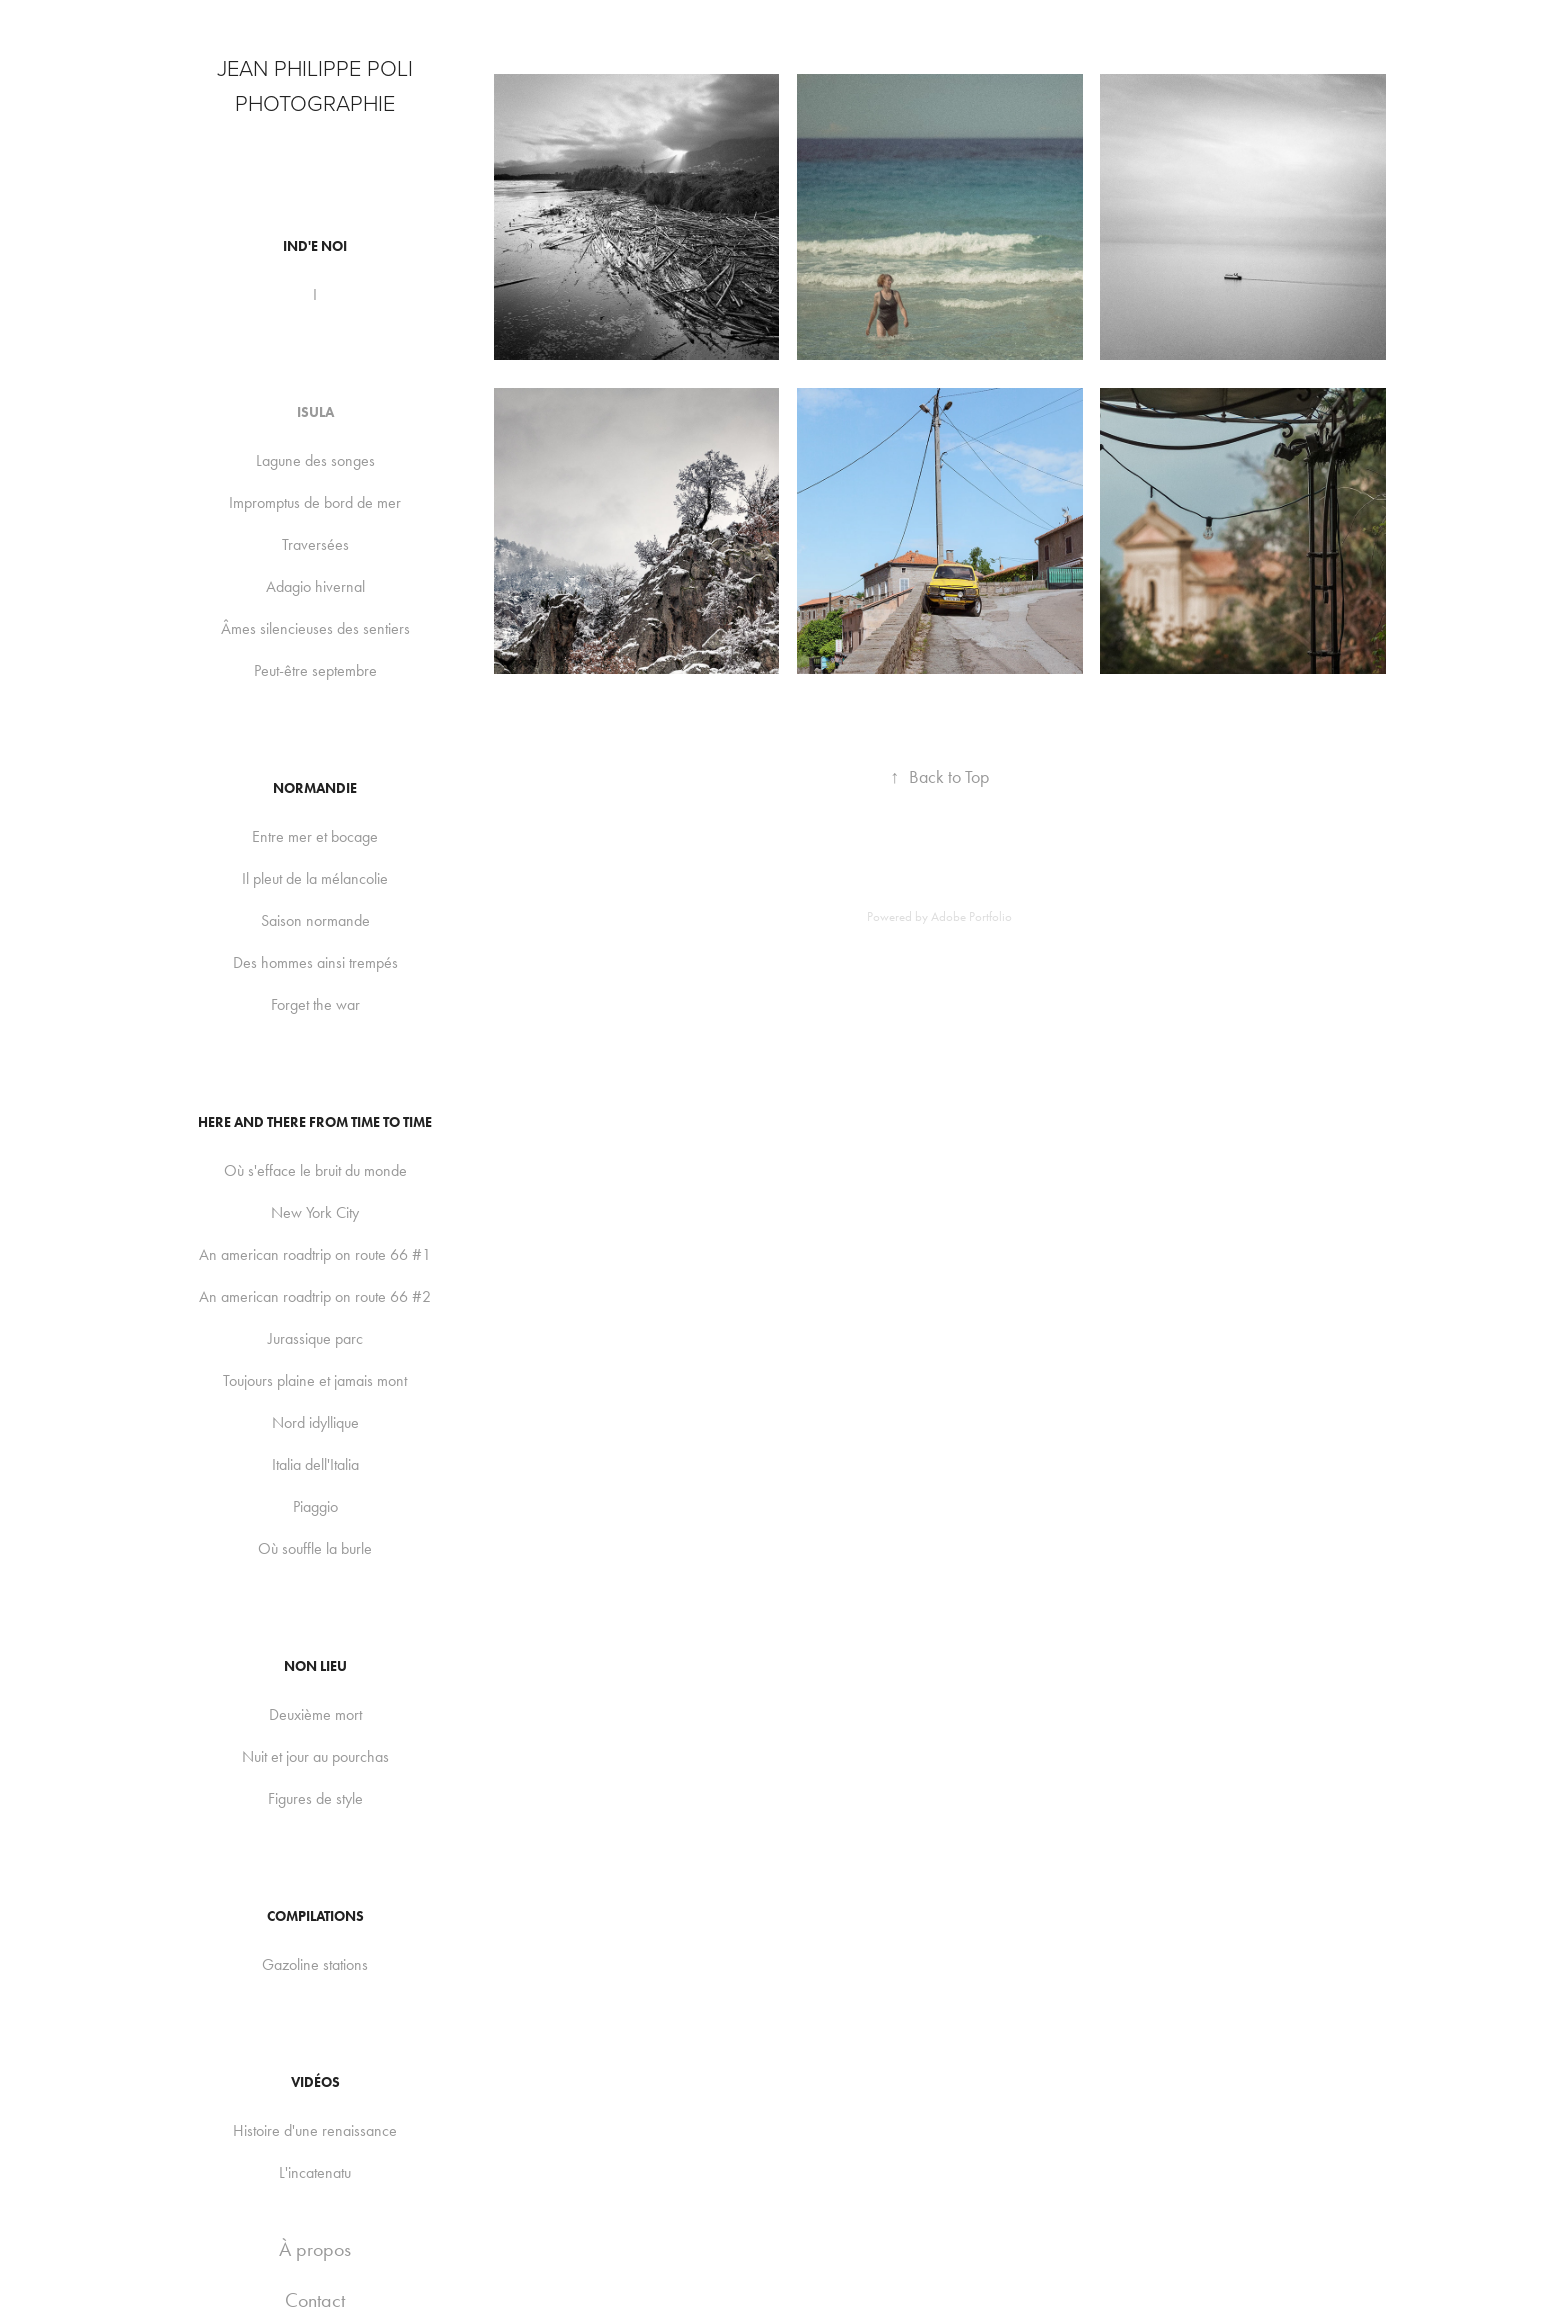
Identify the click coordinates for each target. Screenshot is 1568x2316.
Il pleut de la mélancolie (315, 878)
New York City (315, 1212)
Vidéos (315, 2082)
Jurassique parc (315, 1338)
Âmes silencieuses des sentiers (315, 628)
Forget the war (315, 1004)
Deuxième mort (315, 1714)
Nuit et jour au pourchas (315, 1756)
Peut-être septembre (315, 670)
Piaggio (315, 1506)
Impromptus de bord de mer (315, 502)
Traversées (315, 544)
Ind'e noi (315, 246)
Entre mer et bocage (315, 836)
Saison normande (315, 920)
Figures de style (315, 1798)
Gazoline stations (315, 1964)
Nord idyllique (315, 1422)
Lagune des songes (315, 460)
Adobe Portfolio (971, 916)
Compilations (315, 1916)
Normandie (315, 788)
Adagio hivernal (315, 586)
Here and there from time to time (315, 1122)
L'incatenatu (315, 2172)
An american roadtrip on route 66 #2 (315, 1296)
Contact (315, 2300)
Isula (315, 412)
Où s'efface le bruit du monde (315, 1170)
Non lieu (315, 1666)
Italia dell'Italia (315, 1464)
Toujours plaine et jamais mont (315, 1380)
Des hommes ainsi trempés (315, 962)
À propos (315, 2249)
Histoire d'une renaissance (315, 2130)
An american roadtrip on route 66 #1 (315, 1254)
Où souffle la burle (315, 1548)
